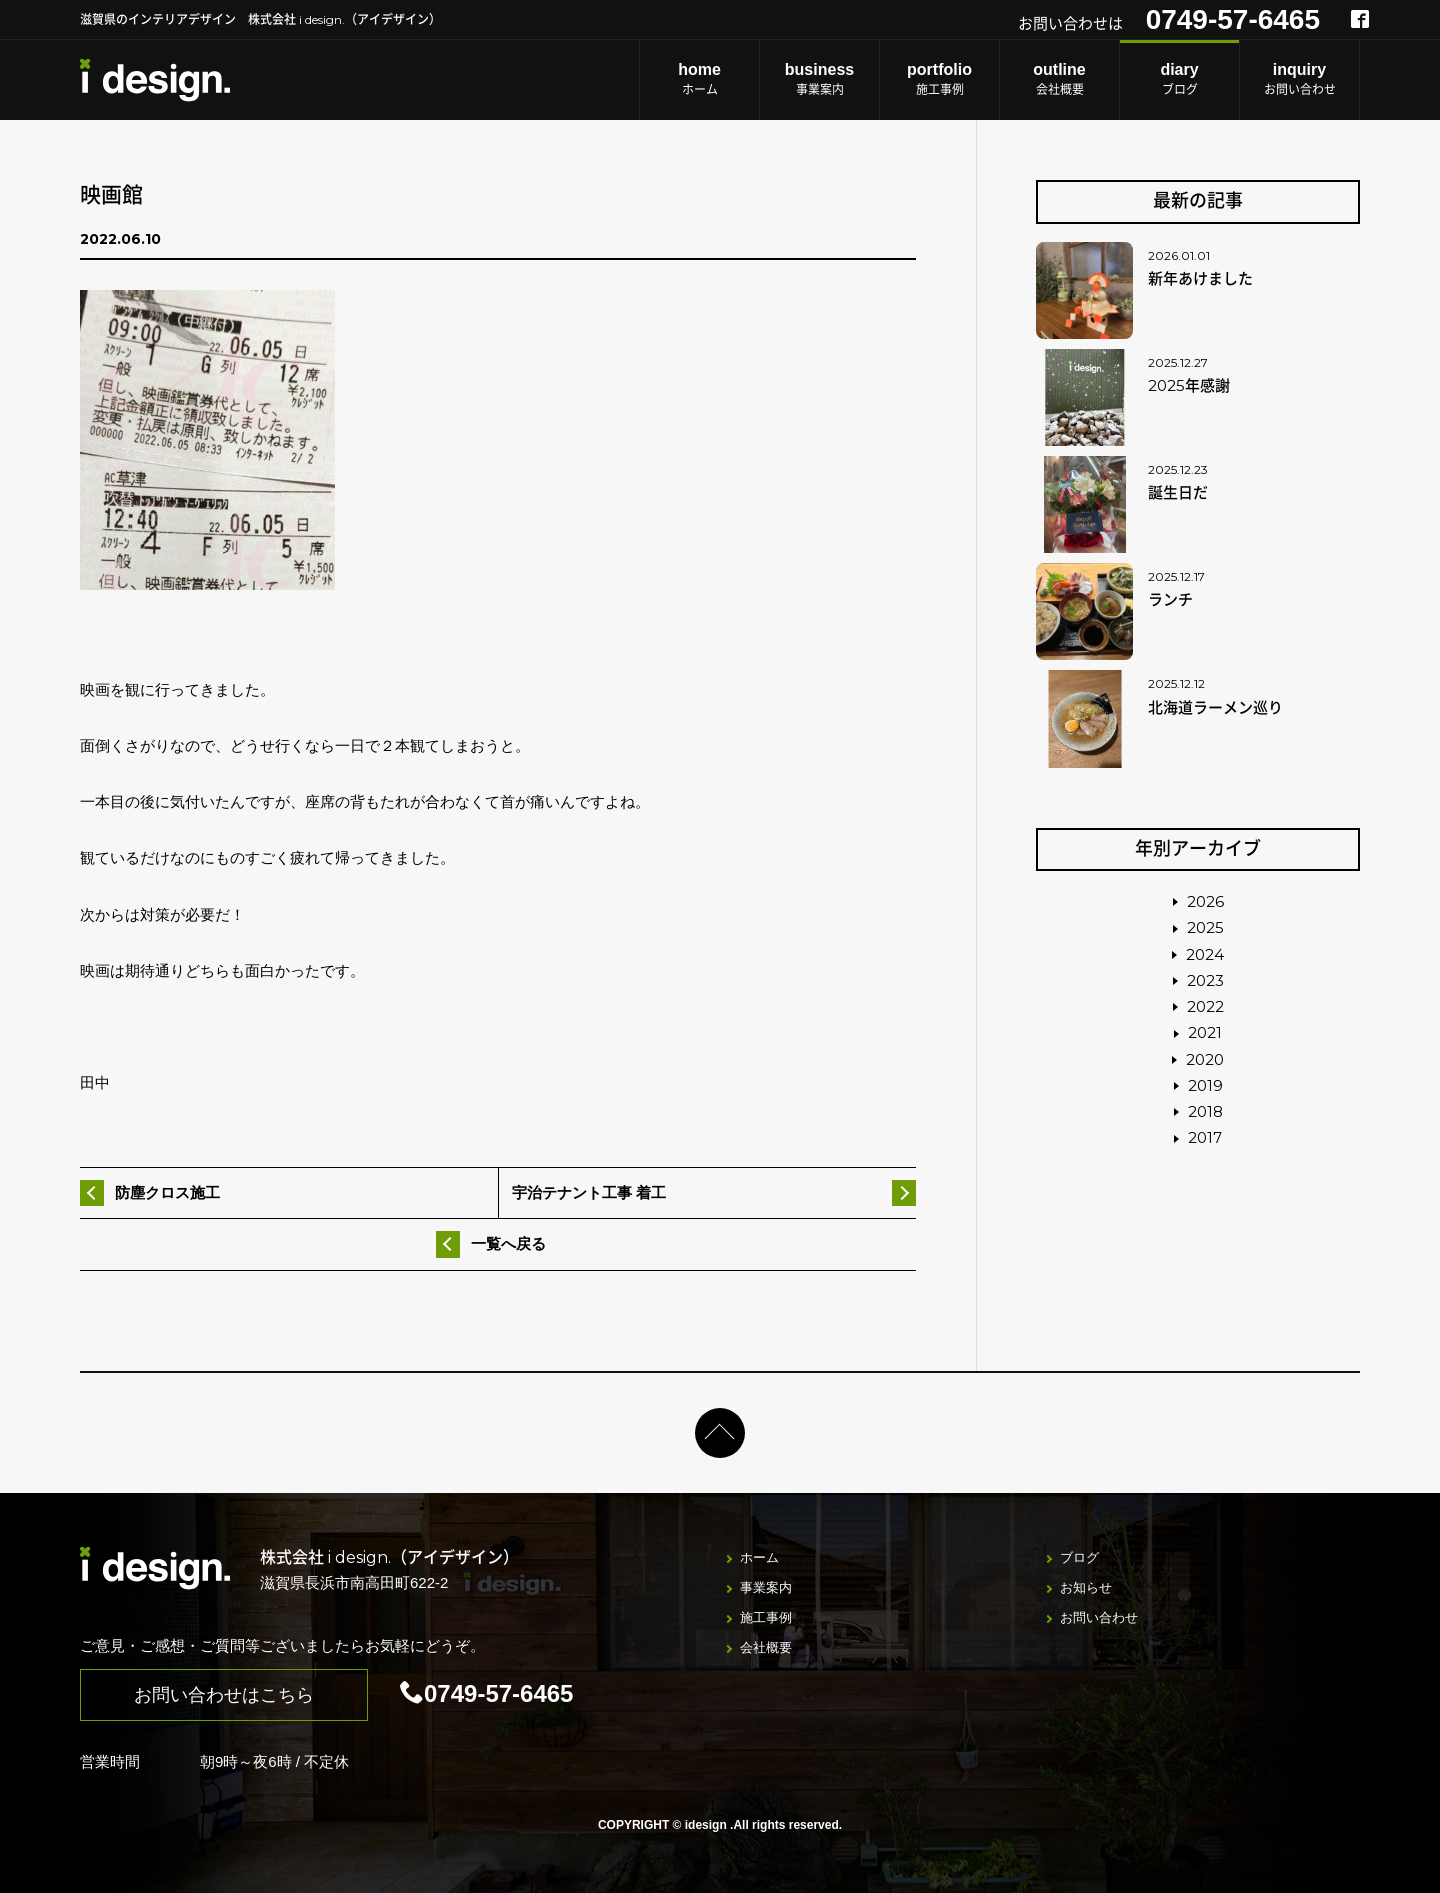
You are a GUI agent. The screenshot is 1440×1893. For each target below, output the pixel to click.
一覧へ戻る (508, 1243)
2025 (1205, 927)
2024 (1205, 954)
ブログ (1179, 78)
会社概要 (1059, 78)
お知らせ (1086, 1587)
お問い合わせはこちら (224, 1695)
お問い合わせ (1299, 78)
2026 (1205, 901)
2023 (1205, 980)
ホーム (699, 78)
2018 (1205, 1111)
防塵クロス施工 (167, 1192)
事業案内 (819, 78)
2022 (1205, 1006)
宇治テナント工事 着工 (589, 1192)
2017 (1205, 1137)
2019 (1205, 1085)
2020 (1205, 1059)
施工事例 (939, 78)
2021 (1205, 1032)
